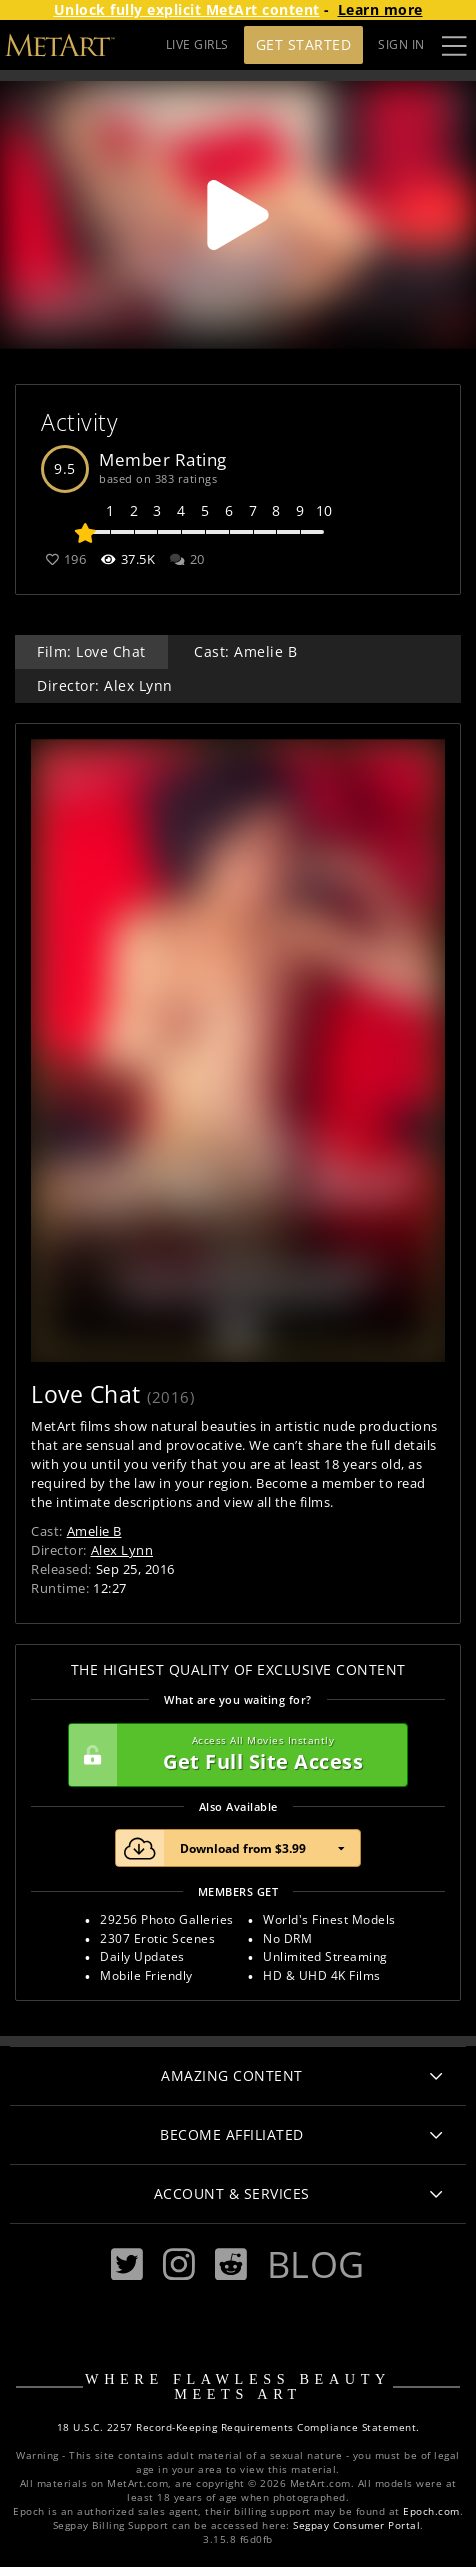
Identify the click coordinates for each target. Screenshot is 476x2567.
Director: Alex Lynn (105, 685)
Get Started (304, 44)
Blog (316, 2264)
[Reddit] (231, 2264)
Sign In (401, 44)
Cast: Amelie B (245, 651)
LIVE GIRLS (197, 44)
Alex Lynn (122, 1550)
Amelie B (94, 1531)
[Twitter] (127, 2264)
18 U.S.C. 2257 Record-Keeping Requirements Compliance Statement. (238, 2427)
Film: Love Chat (91, 651)
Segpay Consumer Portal (356, 2525)
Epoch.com (431, 2511)
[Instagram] (179, 2264)
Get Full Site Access (233, 1755)
